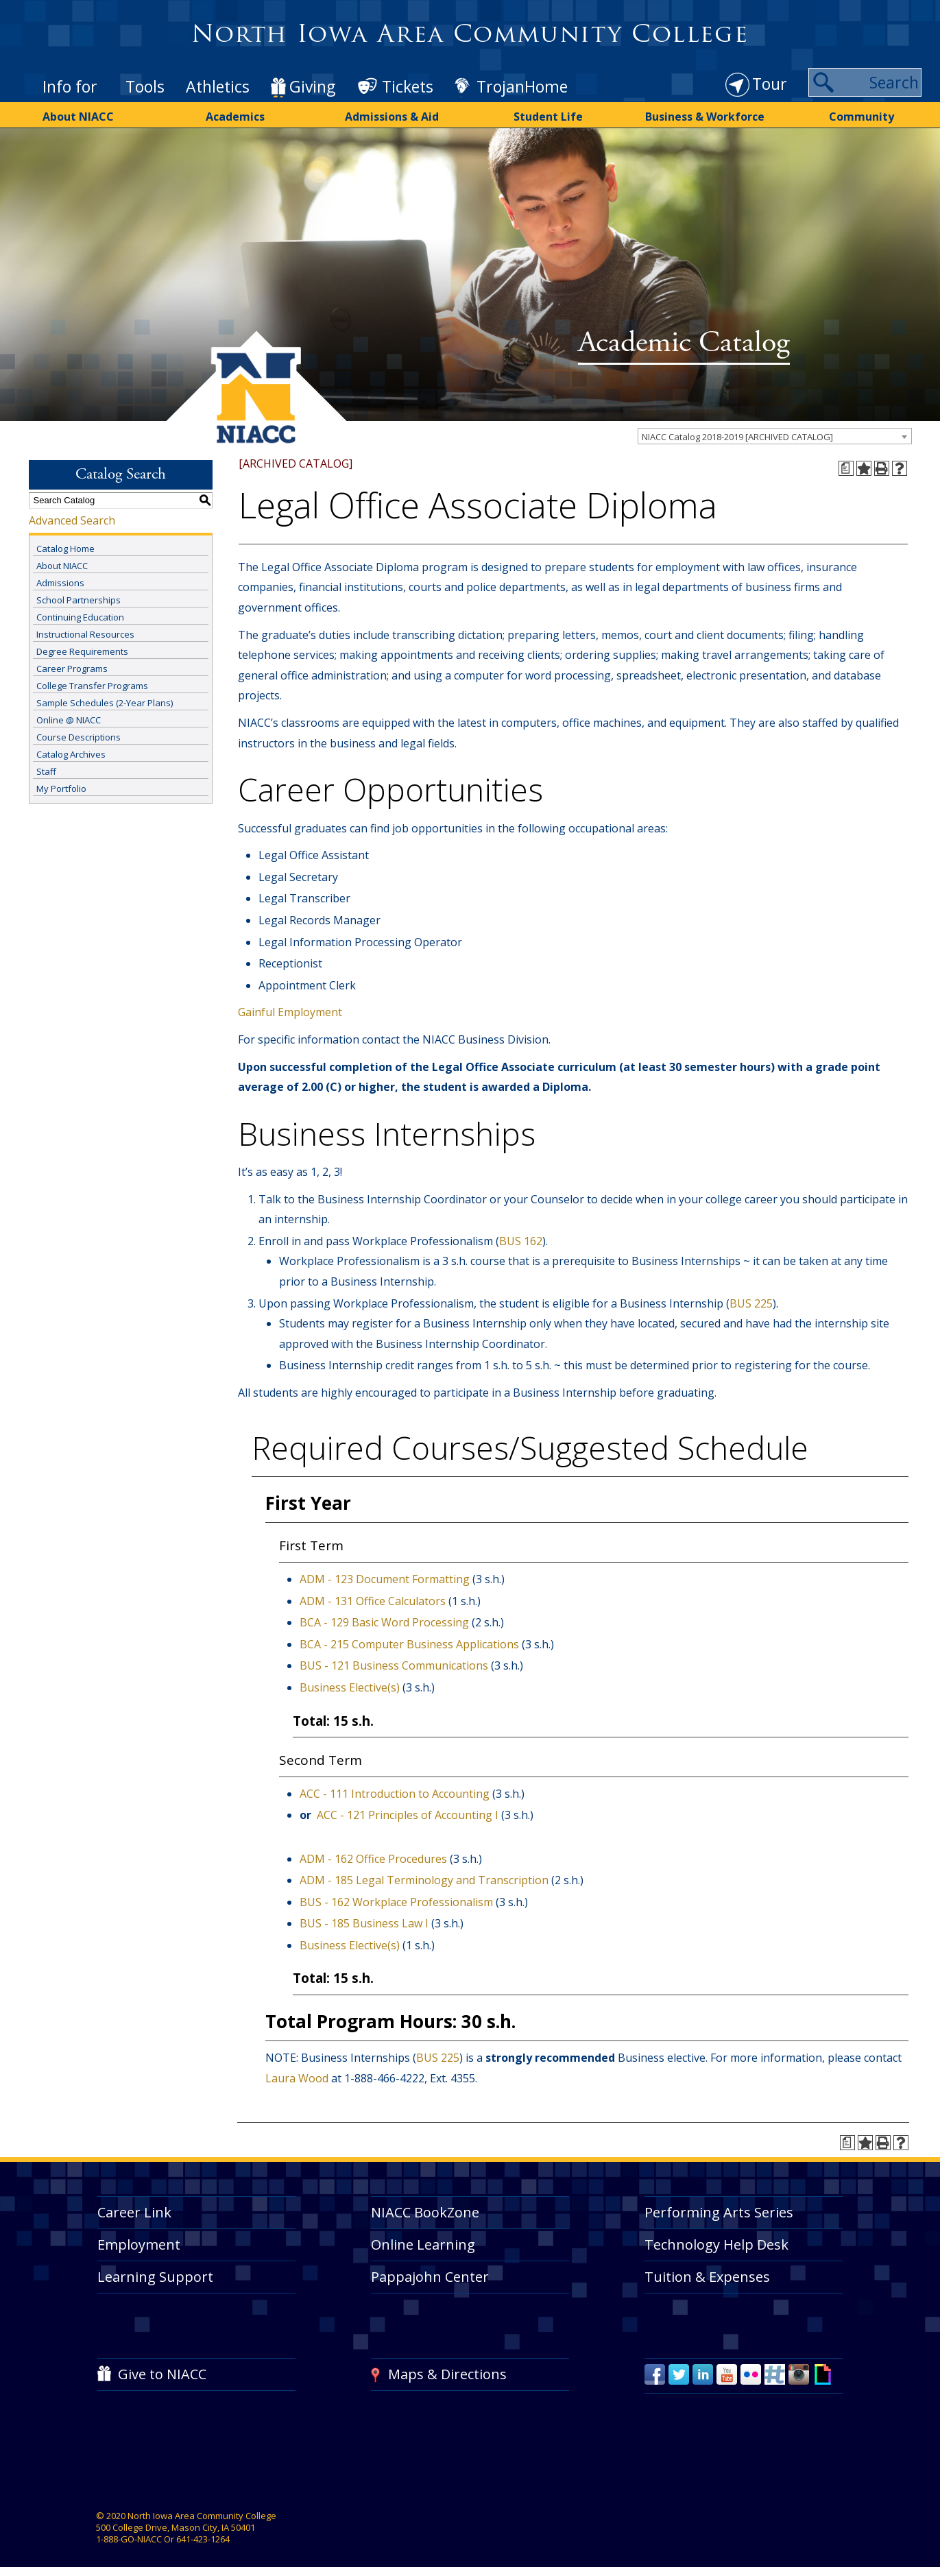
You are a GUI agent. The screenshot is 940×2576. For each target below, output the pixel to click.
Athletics (218, 86)
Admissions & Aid (392, 116)
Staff (46, 771)
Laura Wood (296, 2078)
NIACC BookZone (425, 2212)
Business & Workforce (704, 116)
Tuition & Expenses (707, 2276)
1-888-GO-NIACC (129, 2539)
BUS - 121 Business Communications (394, 1665)
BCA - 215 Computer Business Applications (409, 1644)
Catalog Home (65, 548)
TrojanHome (522, 86)
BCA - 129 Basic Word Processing (384, 1622)
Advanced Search (72, 520)
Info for (70, 86)
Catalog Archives (71, 754)
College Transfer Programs (92, 685)
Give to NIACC (162, 2374)
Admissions (60, 583)
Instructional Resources (85, 634)
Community (861, 116)
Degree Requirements (82, 651)
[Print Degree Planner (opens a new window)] (846, 468)
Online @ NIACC (68, 720)
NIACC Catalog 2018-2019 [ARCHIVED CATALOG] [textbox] (737, 437)
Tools (145, 86)
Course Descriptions (78, 737)
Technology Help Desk (716, 2244)
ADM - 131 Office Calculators (373, 1601)
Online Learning (423, 2244)
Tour (769, 84)
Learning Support (155, 2276)
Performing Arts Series (718, 2212)
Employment (138, 2244)
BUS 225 (751, 1303)
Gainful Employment (290, 1012)
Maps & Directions (447, 2374)
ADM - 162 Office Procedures (373, 1858)
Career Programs (72, 668)
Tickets (407, 86)
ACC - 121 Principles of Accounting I (407, 1814)
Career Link (134, 2212)
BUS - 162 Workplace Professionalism (396, 1902)
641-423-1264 (203, 2539)
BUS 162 (520, 1241)
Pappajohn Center (430, 2276)
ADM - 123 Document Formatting (385, 1579)
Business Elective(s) (350, 1687)
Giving (312, 86)
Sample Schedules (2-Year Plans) (104, 703)
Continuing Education (80, 617)
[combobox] (775, 436)
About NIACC (78, 116)
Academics (235, 116)
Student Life (548, 116)
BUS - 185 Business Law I (364, 1923)
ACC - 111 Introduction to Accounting (395, 1793)
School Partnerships (78, 600)
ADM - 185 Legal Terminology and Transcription (424, 1880)
